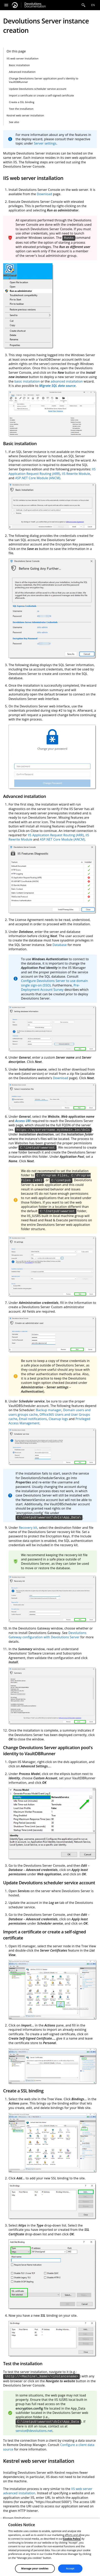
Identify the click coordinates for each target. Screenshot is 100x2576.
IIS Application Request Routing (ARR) (52, 471)
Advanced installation (22, 72)
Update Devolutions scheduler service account (37, 89)
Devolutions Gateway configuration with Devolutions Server (47, 1635)
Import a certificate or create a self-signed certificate (41, 95)
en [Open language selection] (93, 5)
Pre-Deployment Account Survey (50, 987)
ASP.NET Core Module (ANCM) (37, 478)
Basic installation (19, 65)
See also (14, 122)
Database (59, 945)
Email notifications (33, 1419)
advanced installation (67, 381)
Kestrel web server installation (25, 115)
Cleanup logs (58, 1419)
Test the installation (21, 108)
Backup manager (48, 1410)
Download (44, 194)
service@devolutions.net (34, 2431)
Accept (70, 2568)
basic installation (27, 381)
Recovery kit (28, 1527)
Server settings (45, 143)
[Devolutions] (15, 5)
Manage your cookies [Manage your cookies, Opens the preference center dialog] (35, 2568)
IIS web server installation (22, 58)
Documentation (35, 5)
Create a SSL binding (21, 102)
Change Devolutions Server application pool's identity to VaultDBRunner (43, 80)
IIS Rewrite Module (76, 474)
